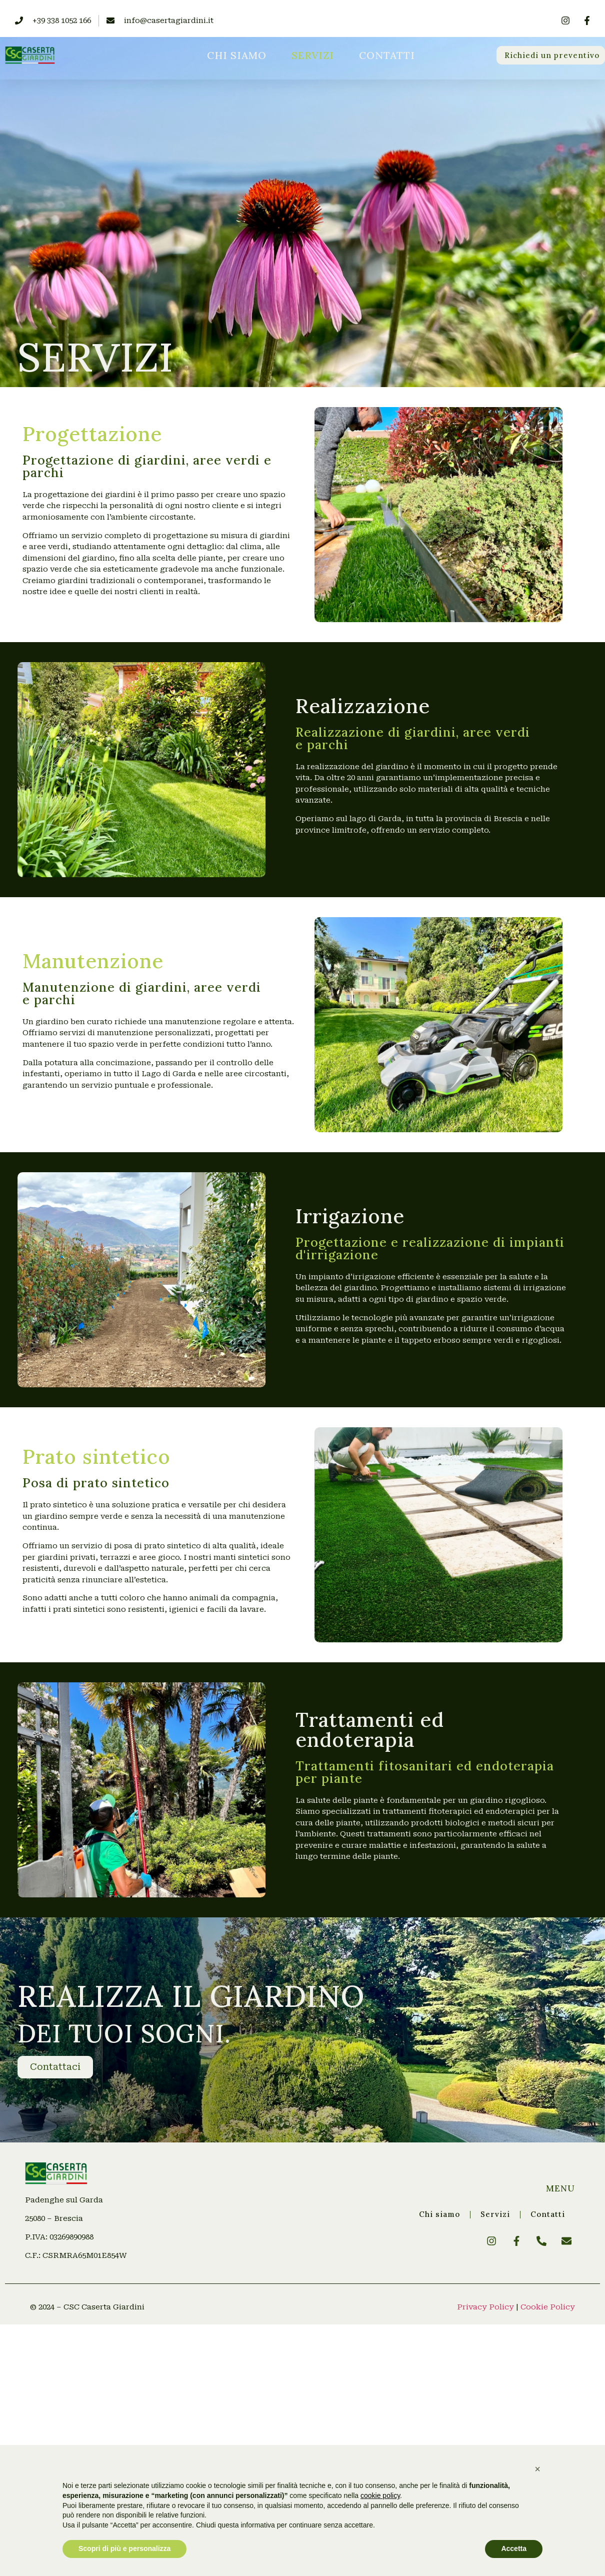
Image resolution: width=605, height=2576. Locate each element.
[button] (538, 2469)
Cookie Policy (547, 2306)
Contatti (387, 55)
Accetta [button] (513, 2548)
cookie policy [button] (380, 2495)
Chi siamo (236, 55)
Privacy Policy (485, 2306)
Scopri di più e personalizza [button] (124, 2548)
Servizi (313, 55)
